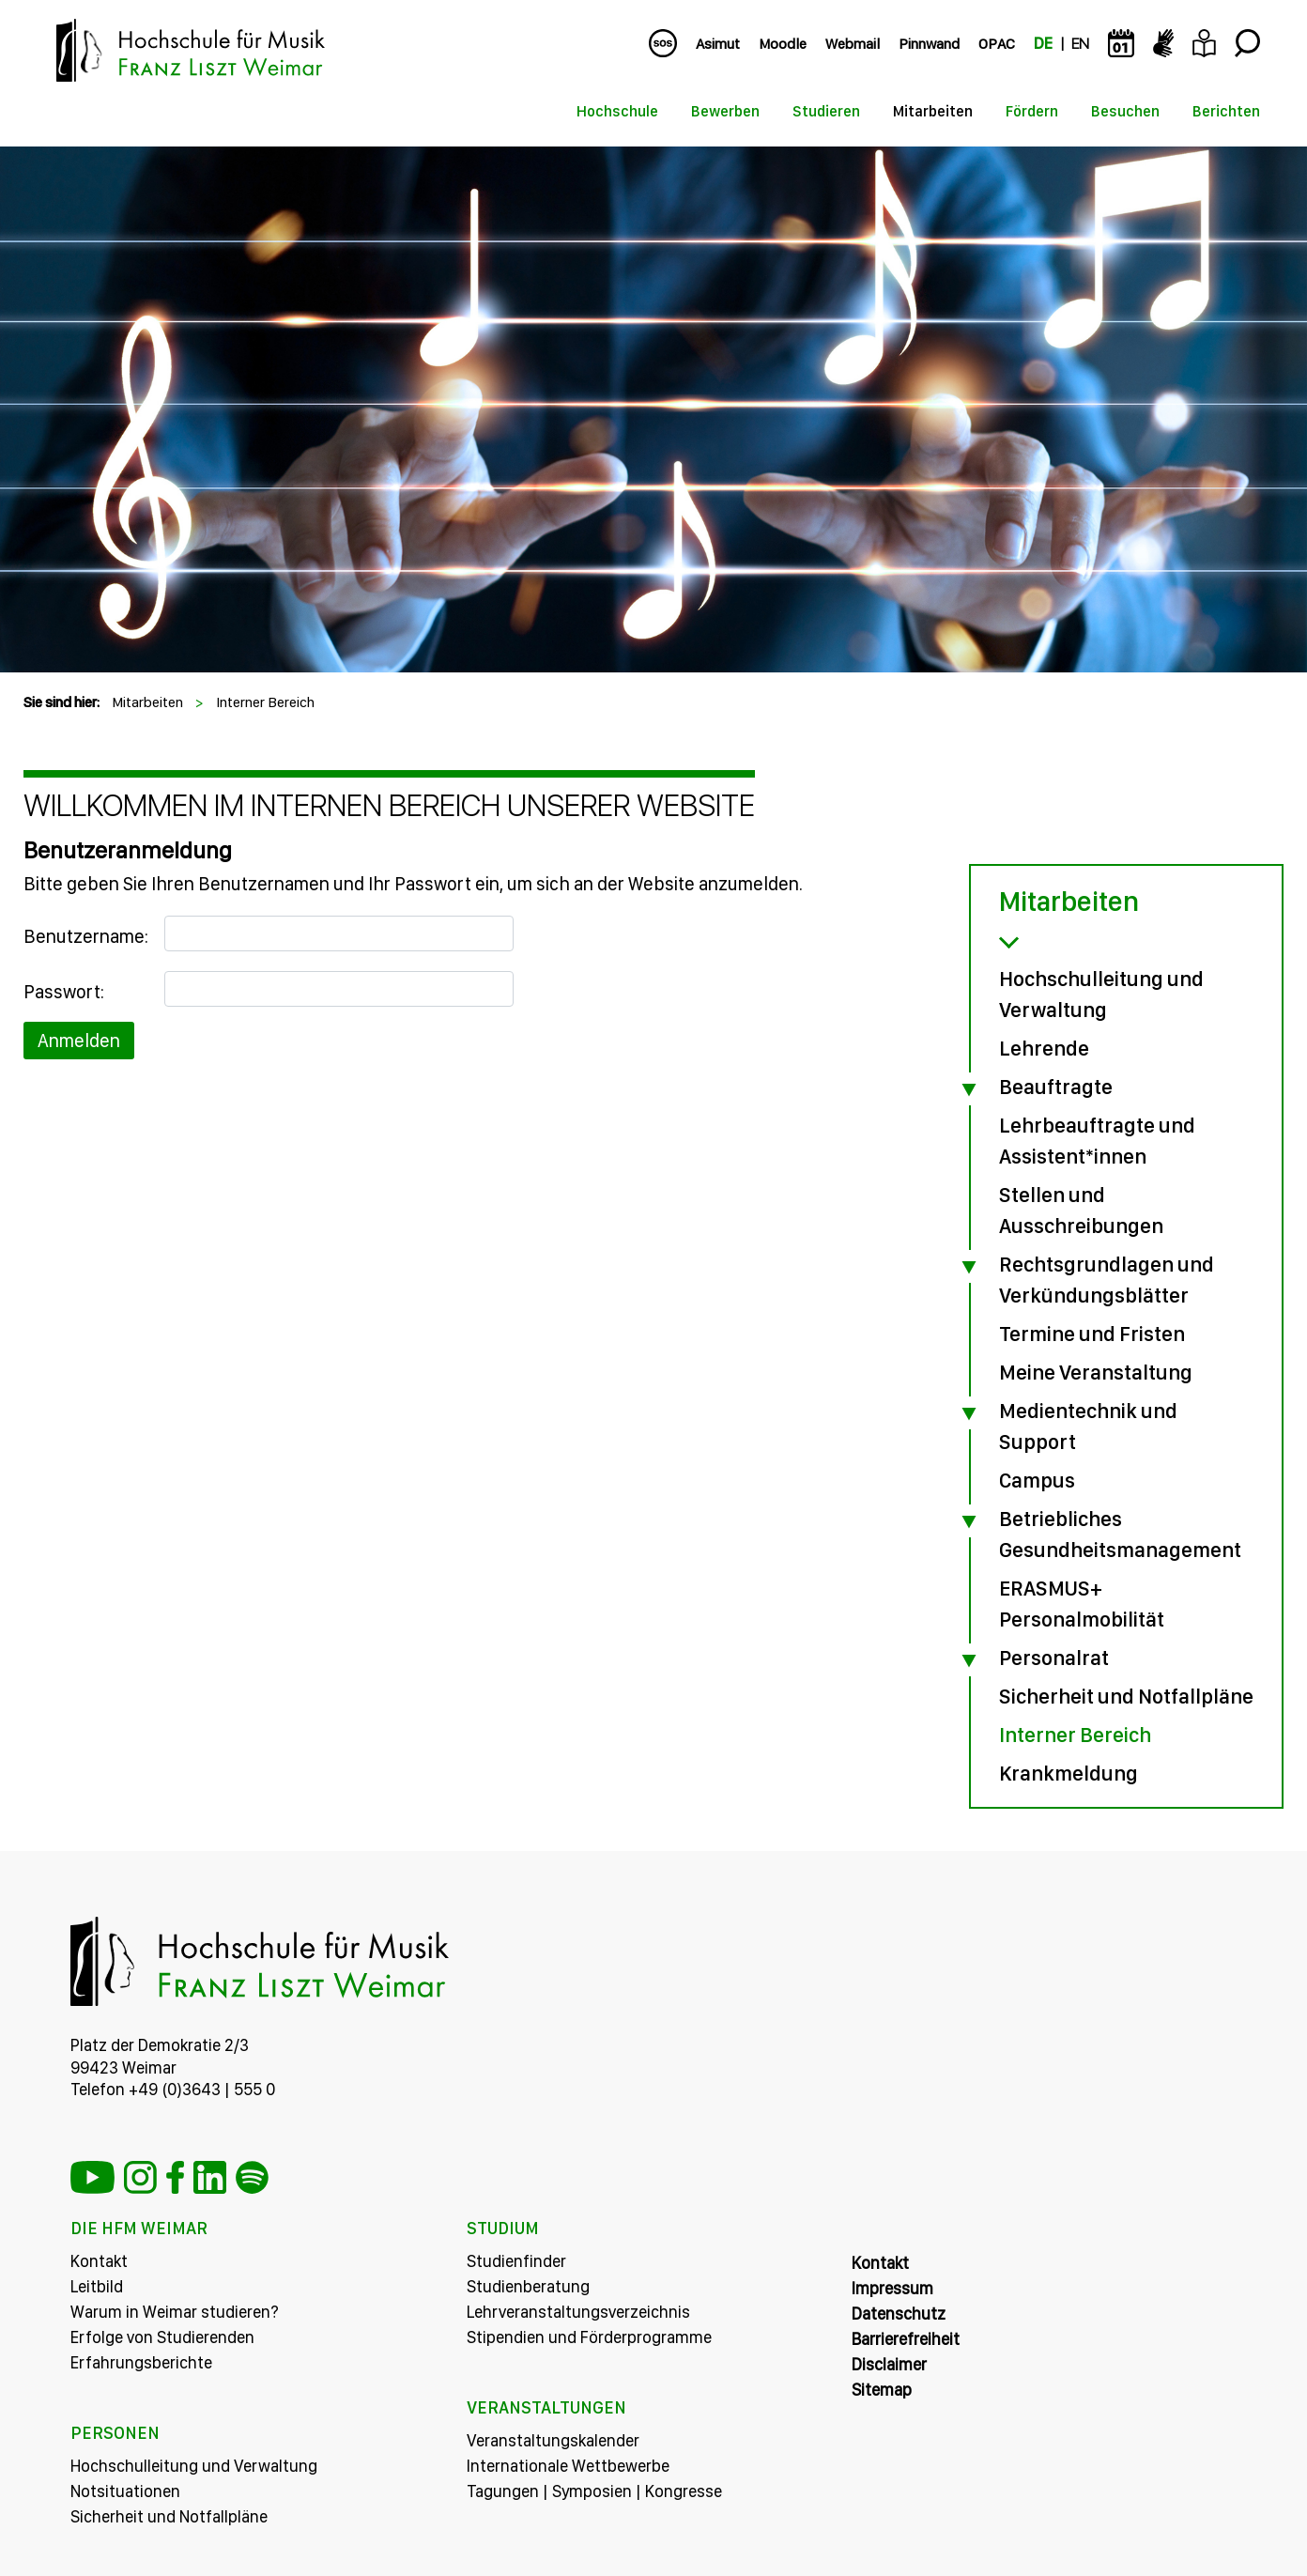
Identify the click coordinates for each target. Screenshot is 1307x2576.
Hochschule (617, 111)
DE (1043, 44)
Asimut (718, 44)
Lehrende (1044, 1048)
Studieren (826, 111)
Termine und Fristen (1092, 1333)
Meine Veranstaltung (1095, 1372)
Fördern (1032, 111)
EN (1080, 44)
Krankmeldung (1068, 1773)
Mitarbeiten (933, 111)
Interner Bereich (265, 702)
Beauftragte (1056, 1086)
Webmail (852, 44)
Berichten (1226, 111)
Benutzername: (85, 936)
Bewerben (725, 111)
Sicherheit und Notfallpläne (1126, 1696)
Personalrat (1054, 1657)
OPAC (996, 44)
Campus (1037, 1480)
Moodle (783, 44)
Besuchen (1125, 111)
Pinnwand (929, 44)
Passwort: (63, 991)
